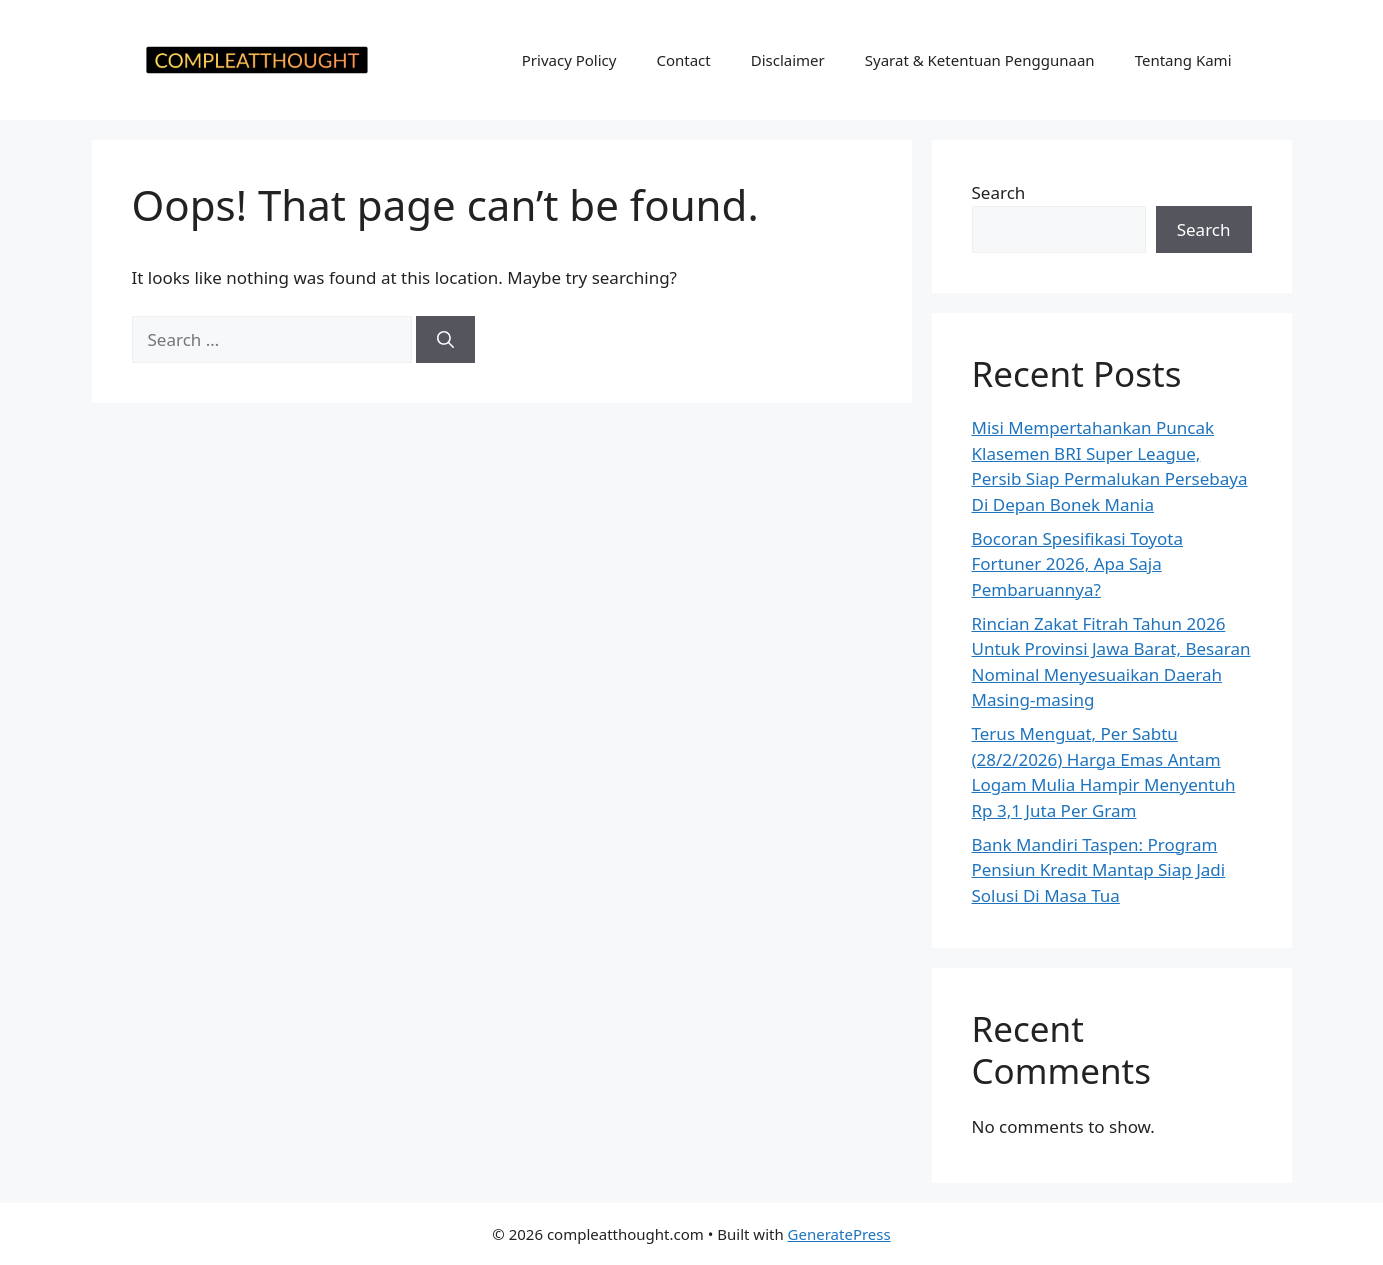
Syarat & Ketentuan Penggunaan (980, 60)
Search (999, 192)
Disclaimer (788, 60)
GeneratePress (839, 1234)
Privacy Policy (569, 60)
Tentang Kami (1183, 60)
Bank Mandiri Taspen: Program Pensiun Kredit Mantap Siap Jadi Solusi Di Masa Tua (1099, 870)
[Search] (445, 340)
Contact (683, 60)
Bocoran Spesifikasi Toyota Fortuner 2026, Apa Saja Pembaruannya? (1077, 564)
